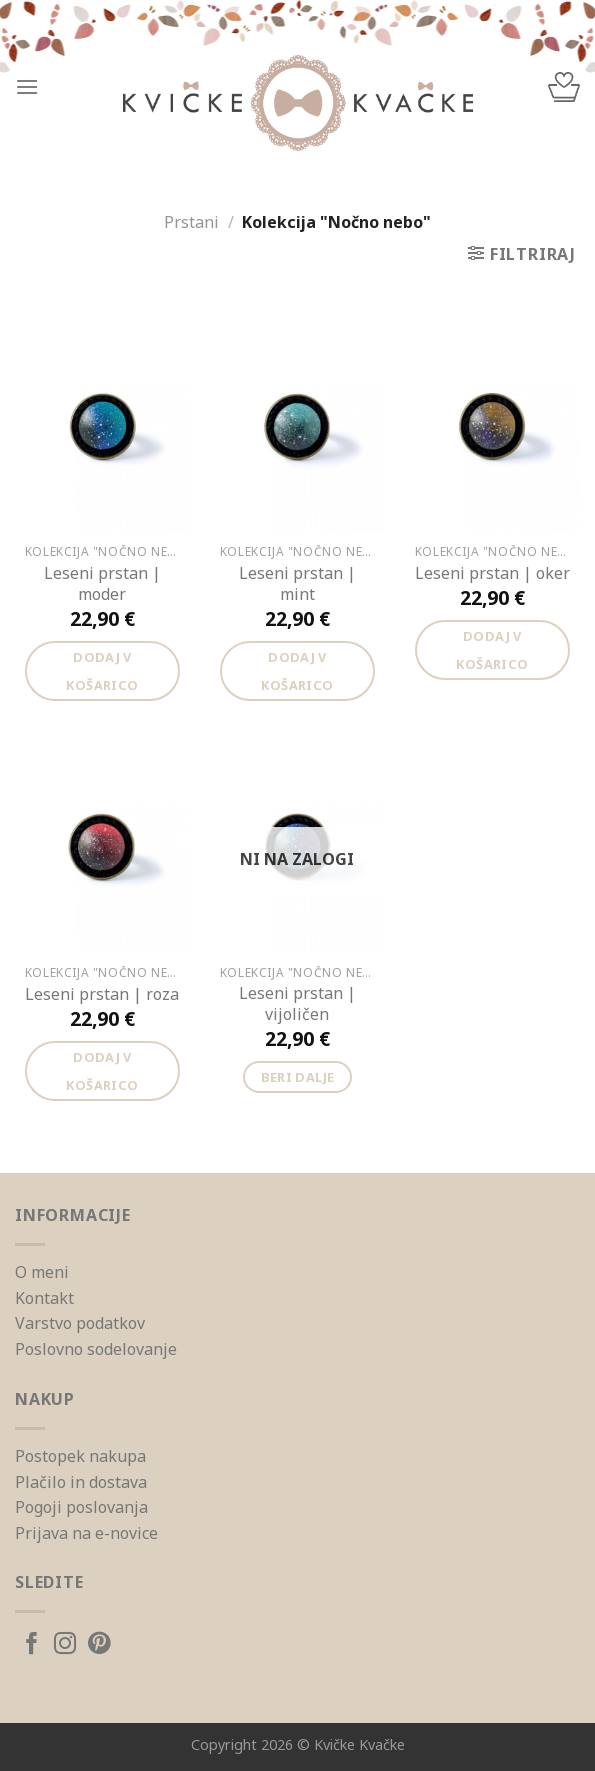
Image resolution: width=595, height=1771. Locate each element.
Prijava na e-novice (86, 1533)
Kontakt (44, 1298)
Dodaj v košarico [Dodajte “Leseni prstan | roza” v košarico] (102, 1071)
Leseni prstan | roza (102, 994)
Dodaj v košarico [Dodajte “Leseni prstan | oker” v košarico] (492, 650)
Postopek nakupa (80, 1456)
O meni (42, 1272)
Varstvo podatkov (80, 1323)
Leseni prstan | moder (102, 584)
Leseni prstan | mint (297, 584)
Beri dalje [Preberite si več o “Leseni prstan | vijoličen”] (298, 1077)
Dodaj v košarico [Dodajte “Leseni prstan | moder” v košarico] (102, 671)
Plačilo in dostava (81, 1482)
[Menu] (27, 86)
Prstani (191, 222)
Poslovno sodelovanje (96, 1349)
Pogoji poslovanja (81, 1507)
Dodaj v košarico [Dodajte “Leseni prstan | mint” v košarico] (297, 671)
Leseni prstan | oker (492, 573)
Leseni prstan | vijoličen (297, 1004)
